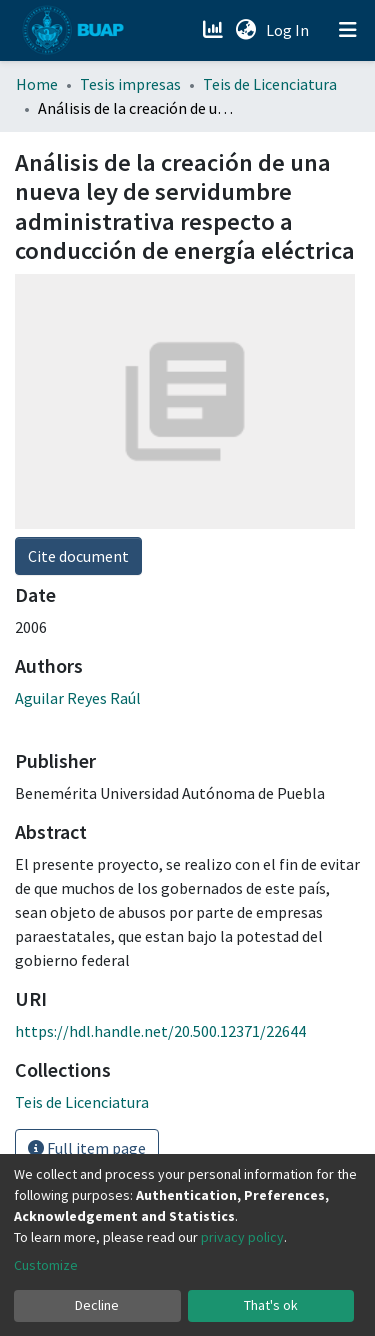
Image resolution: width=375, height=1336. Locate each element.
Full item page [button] (87, 1148)
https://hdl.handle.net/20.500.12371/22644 (160, 1031)
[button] (245, 30)
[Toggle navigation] (348, 30)
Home (37, 84)
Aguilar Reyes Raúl (78, 698)
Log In (289, 30)
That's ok (271, 1305)
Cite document (78, 556)
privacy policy (242, 1237)
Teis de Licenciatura (270, 84)
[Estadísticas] (214, 30)
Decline (97, 1305)
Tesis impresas (130, 84)
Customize (46, 1265)
